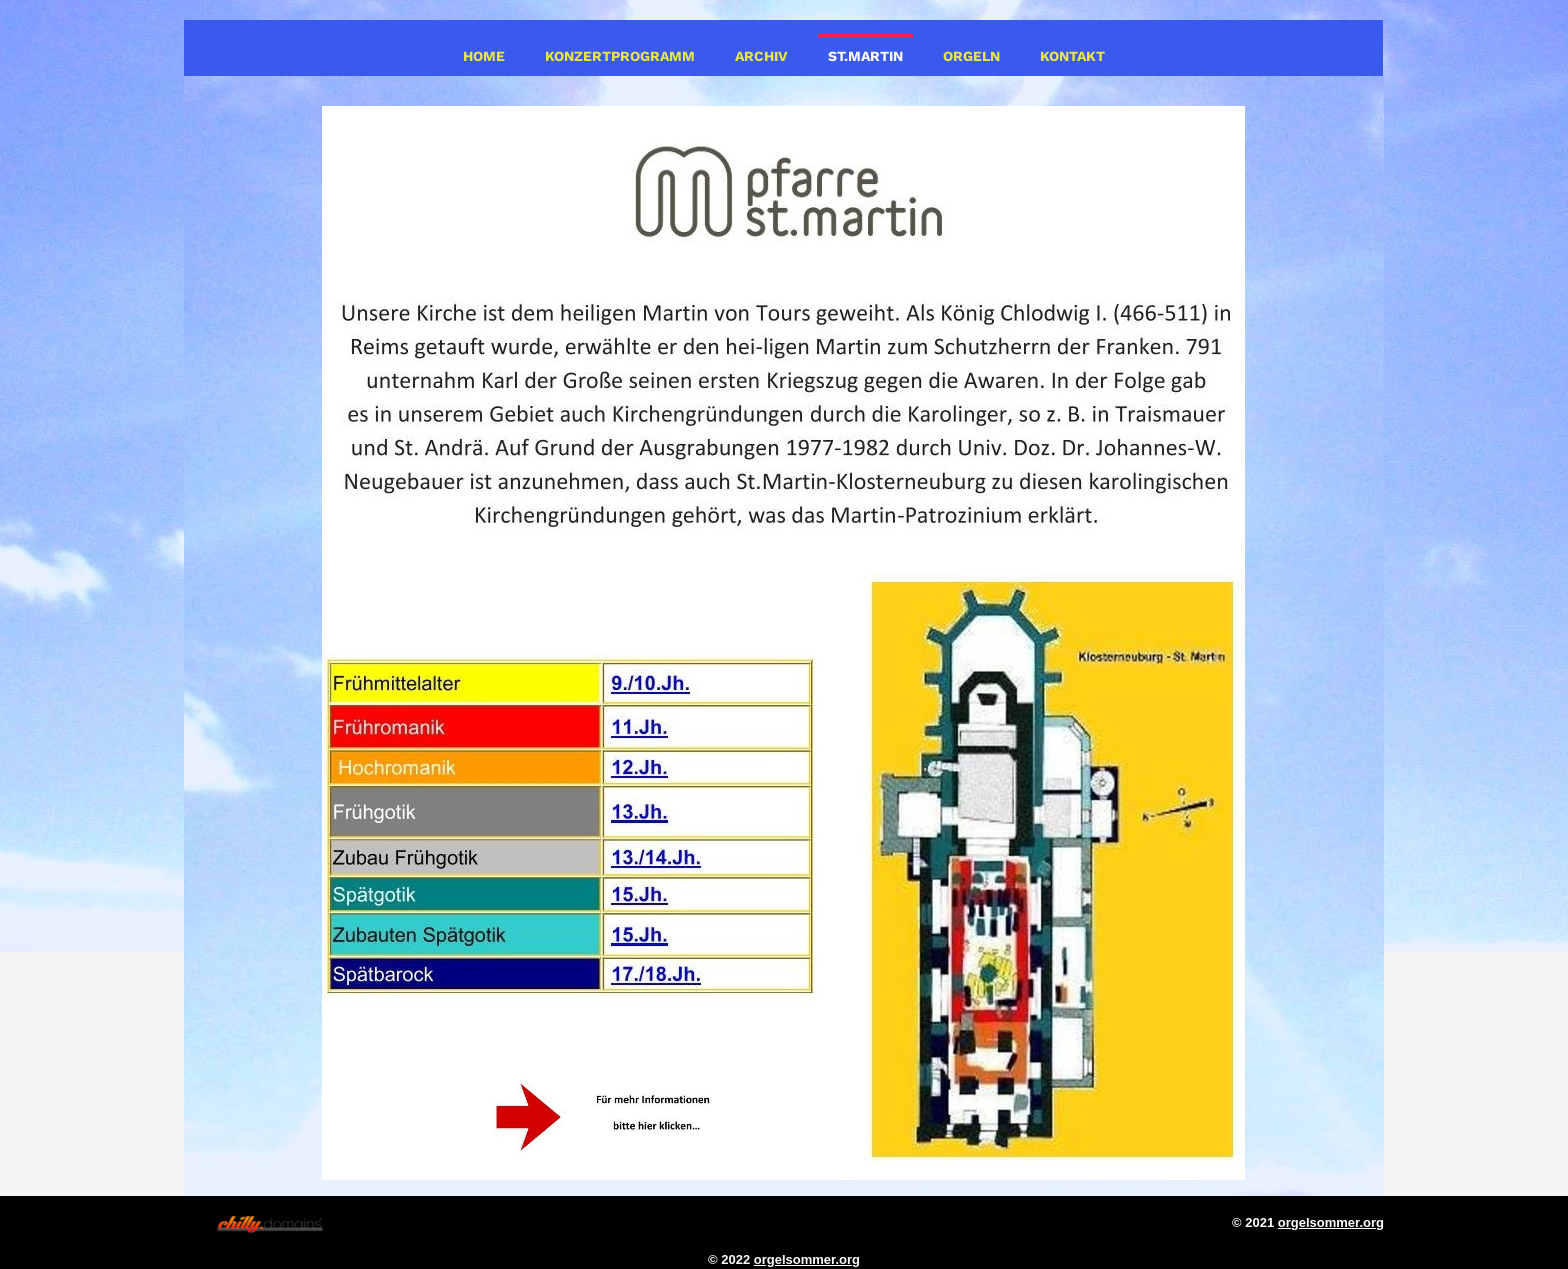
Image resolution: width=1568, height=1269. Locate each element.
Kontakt (1072, 56)
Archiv (761, 56)
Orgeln (971, 56)
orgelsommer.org (1331, 1222)
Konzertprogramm (620, 56)
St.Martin (865, 56)
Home (484, 56)
